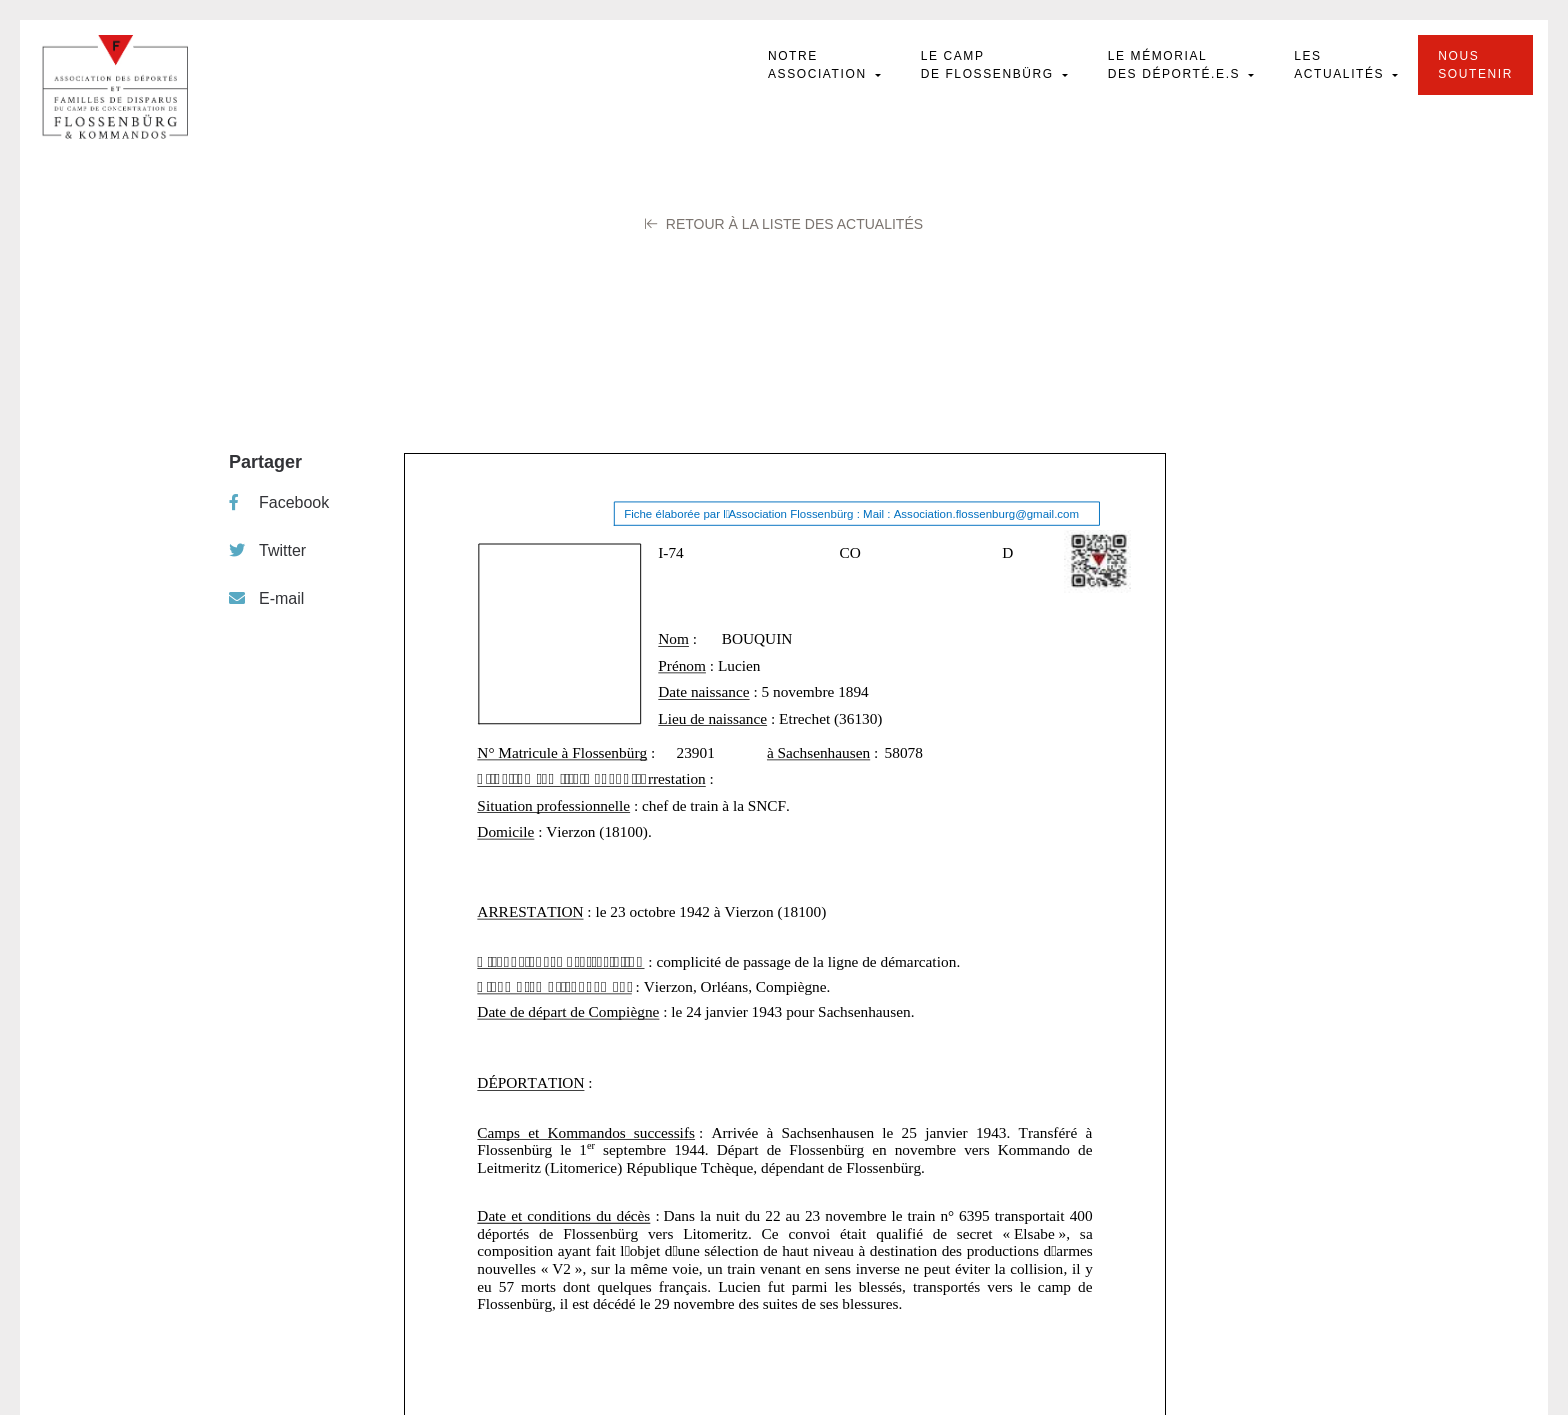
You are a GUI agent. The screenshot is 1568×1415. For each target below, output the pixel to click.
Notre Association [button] (820, 65)
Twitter (267, 550)
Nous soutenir (1475, 65)
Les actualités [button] (1341, 65)
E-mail (266, 598)
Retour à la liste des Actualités (784, 224)
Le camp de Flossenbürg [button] (990, 65)
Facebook (279, 502)
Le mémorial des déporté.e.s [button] (1176, 65)
